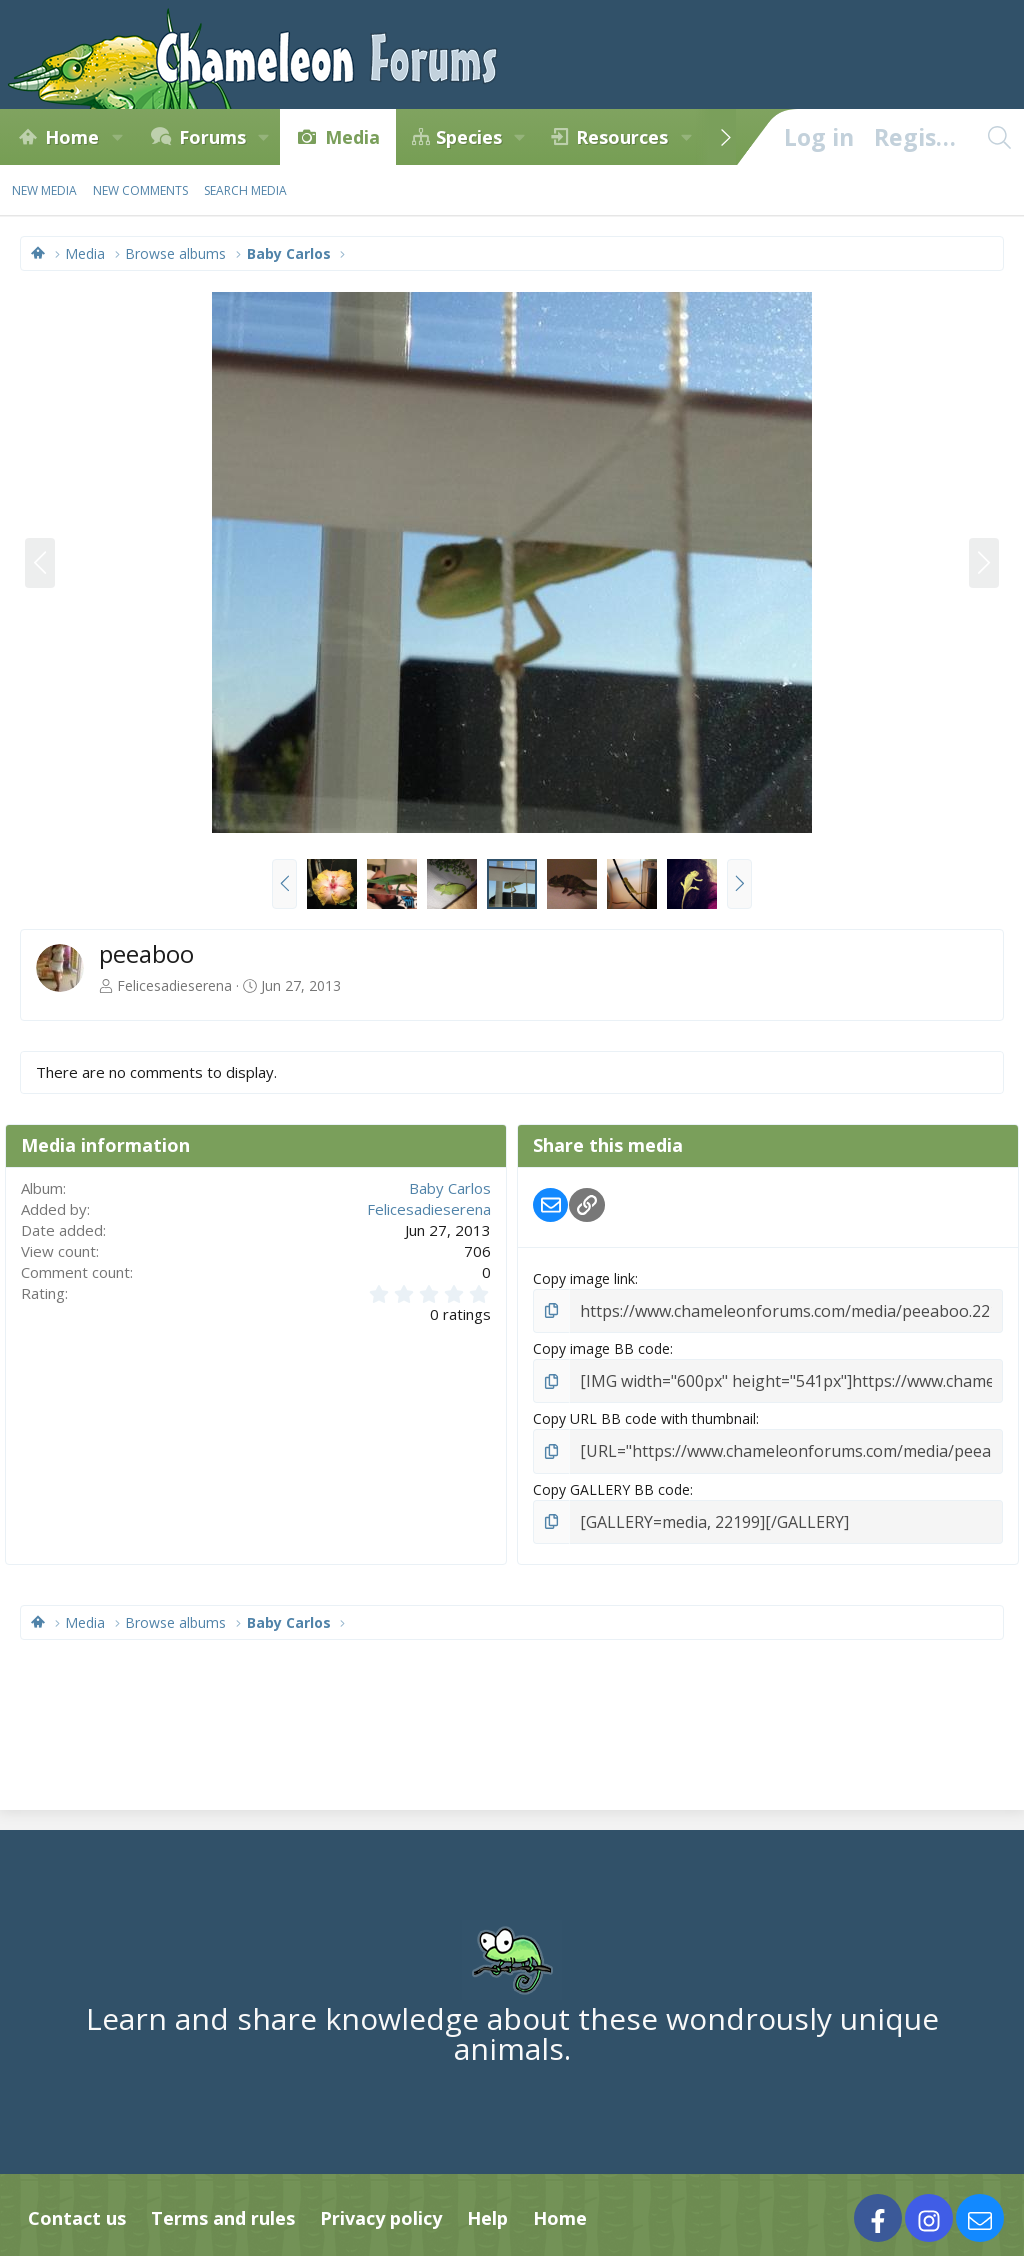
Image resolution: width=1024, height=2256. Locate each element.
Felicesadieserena (174, 985)
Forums (212, 137)
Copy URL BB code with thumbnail (644, 1413)
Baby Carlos (450, 1188)
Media (352, 137)
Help (487, 2207)
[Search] (999, 137)
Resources (622, 137)
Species (469, 137)
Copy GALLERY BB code (611, 1480)
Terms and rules (223, 2207)
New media (44, 190)
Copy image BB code (601, 1345)
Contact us (77, 2207)
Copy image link (584, 1278)
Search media (245, 190)
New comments (140, 190)
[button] (117, 137)
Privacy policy (381, 2207)
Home (72, 137)
